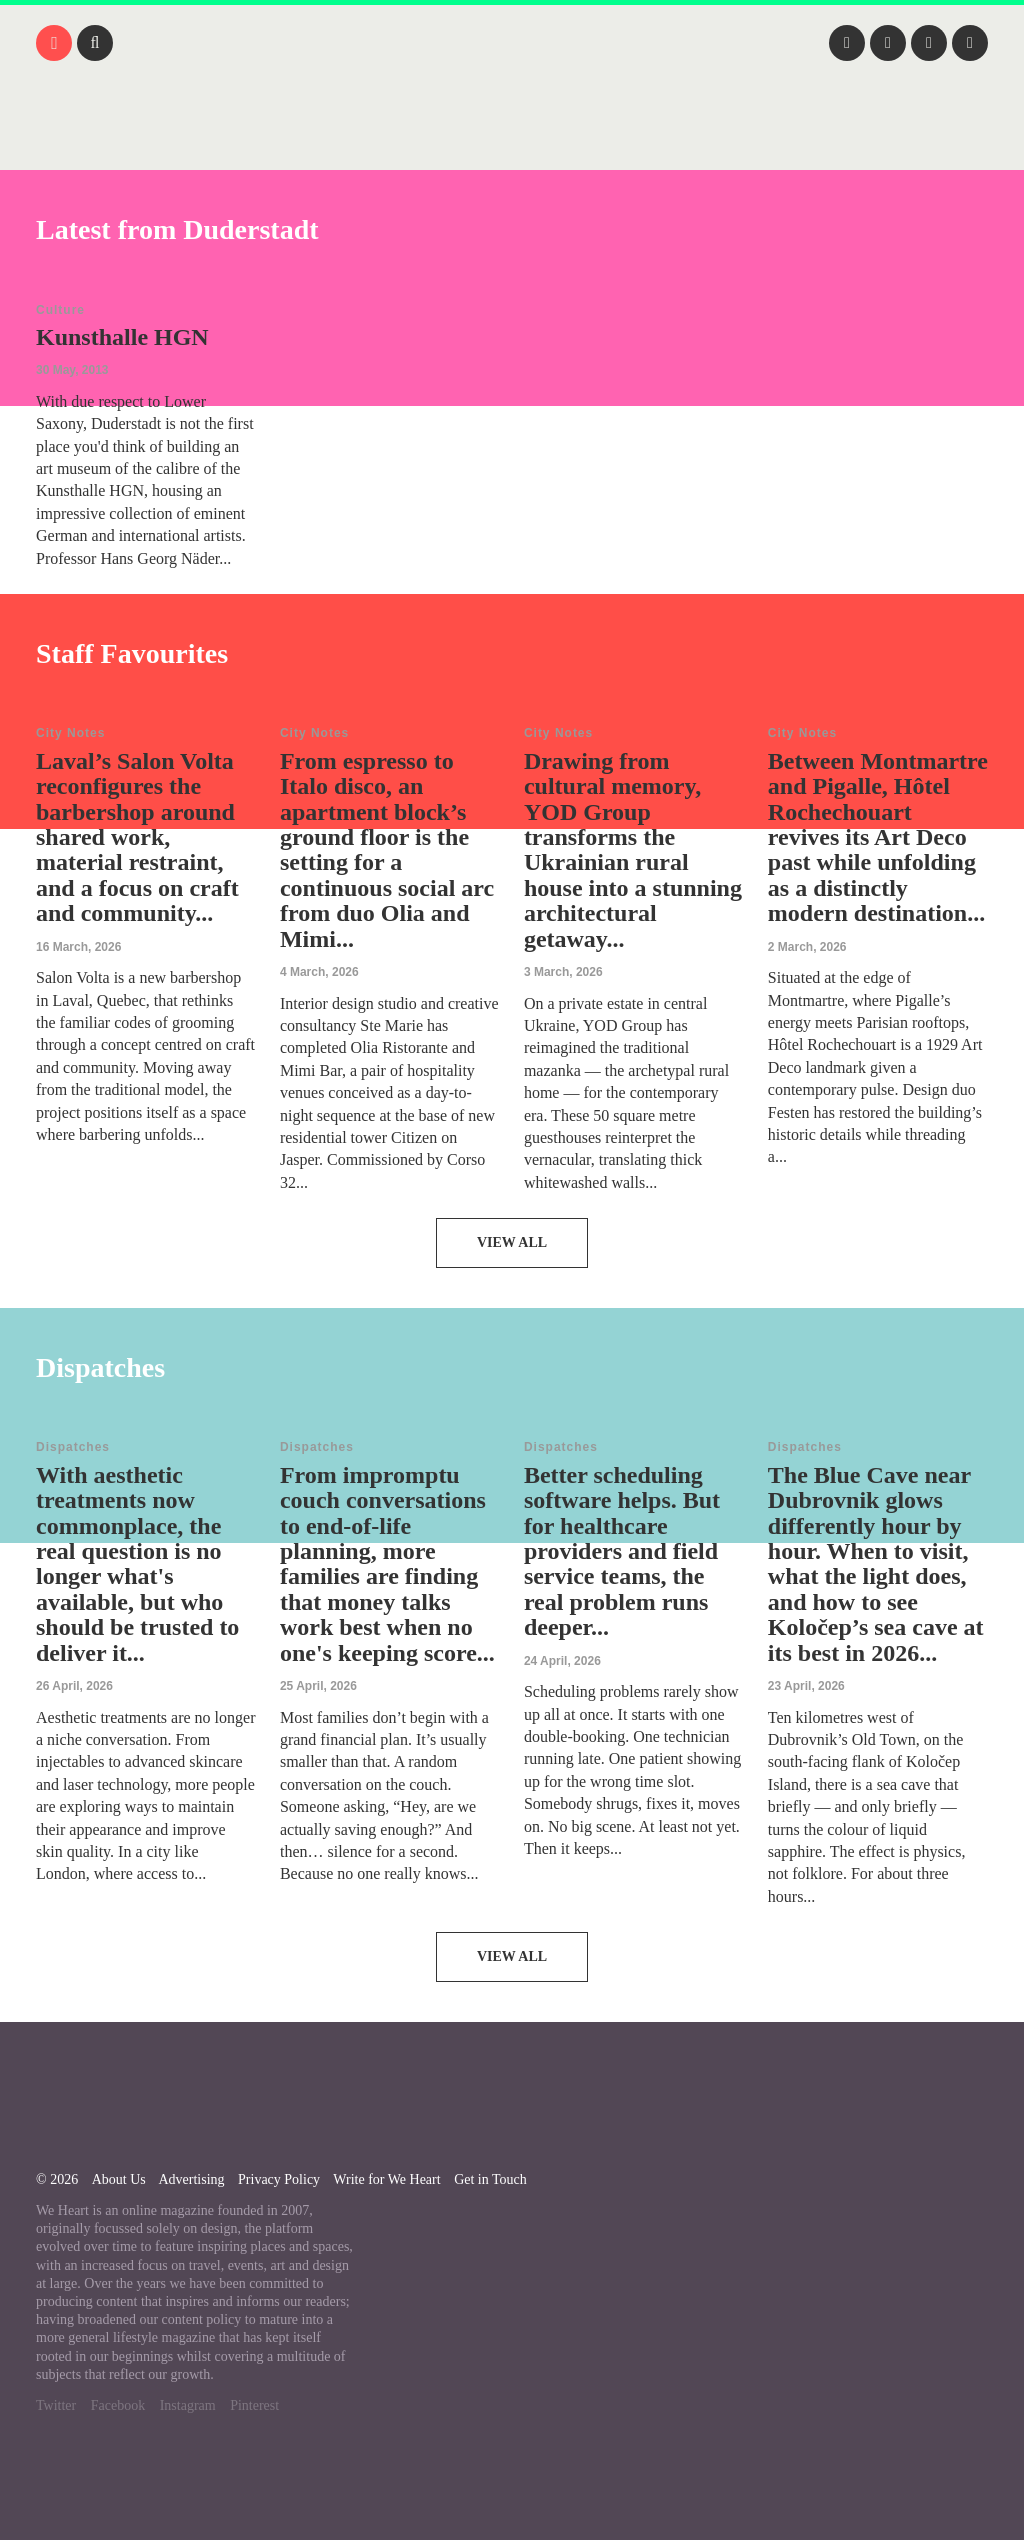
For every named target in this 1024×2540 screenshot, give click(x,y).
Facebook (118, 2405)
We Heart (512, 140)
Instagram (188, 2405)
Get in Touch (490, 2179)
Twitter (56, 2405)
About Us (119, 2179)
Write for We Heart (386, 2179)
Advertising (191, 2179)
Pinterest (254, 2405)
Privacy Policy (279, 2179)
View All (512, 1242)
